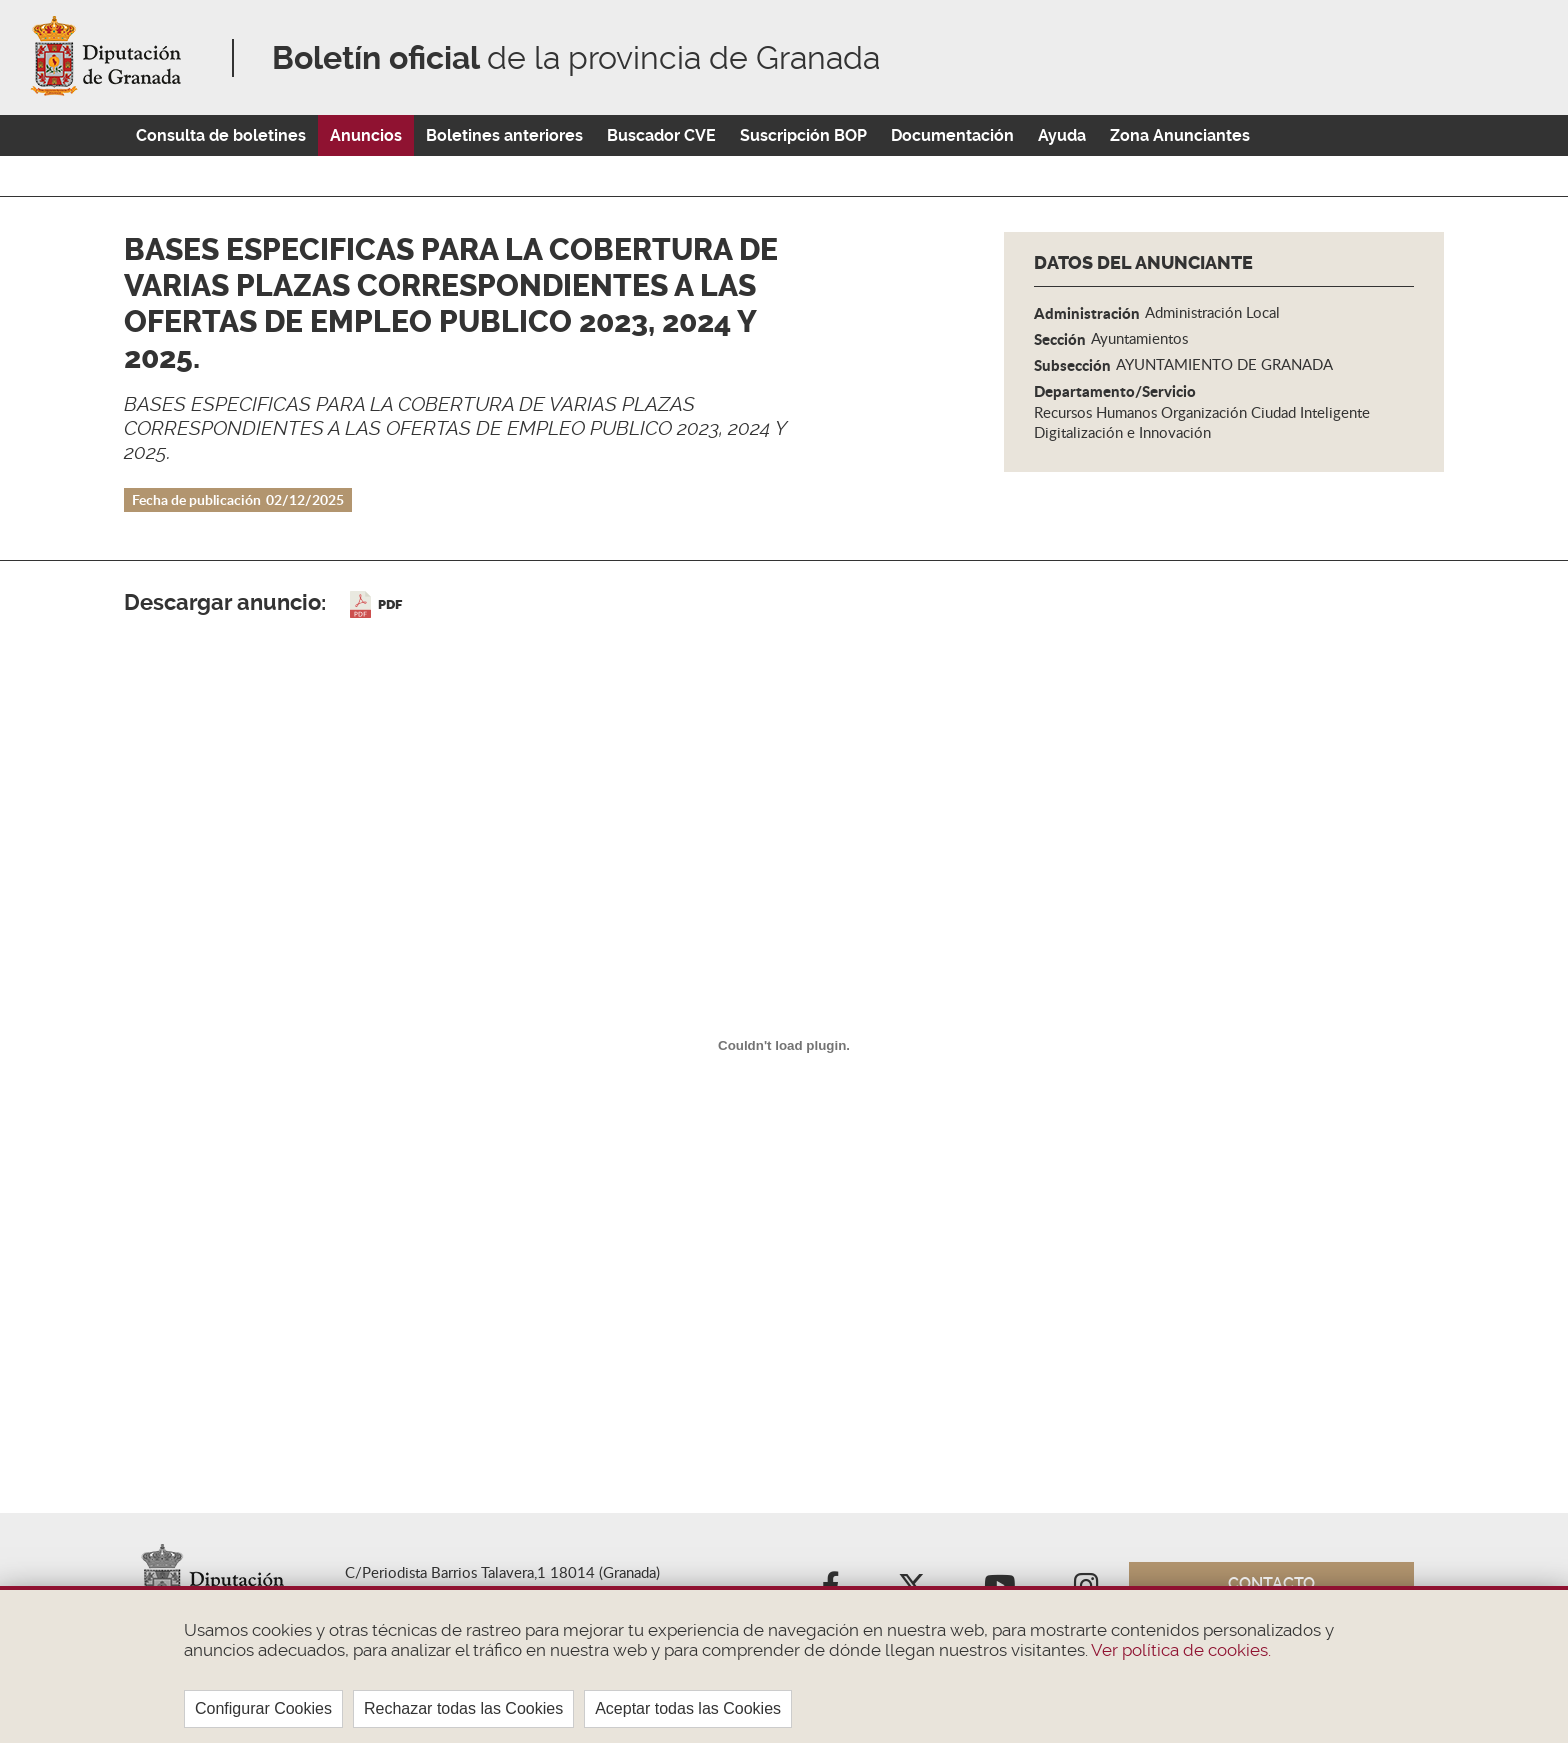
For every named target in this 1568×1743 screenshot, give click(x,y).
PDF (390, 604)
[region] (784, 1664)
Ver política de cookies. (1179, 1650)
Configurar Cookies (263, 1708)
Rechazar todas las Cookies (463, 1708)
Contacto (1271, 1583)
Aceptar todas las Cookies (688, 1708)
